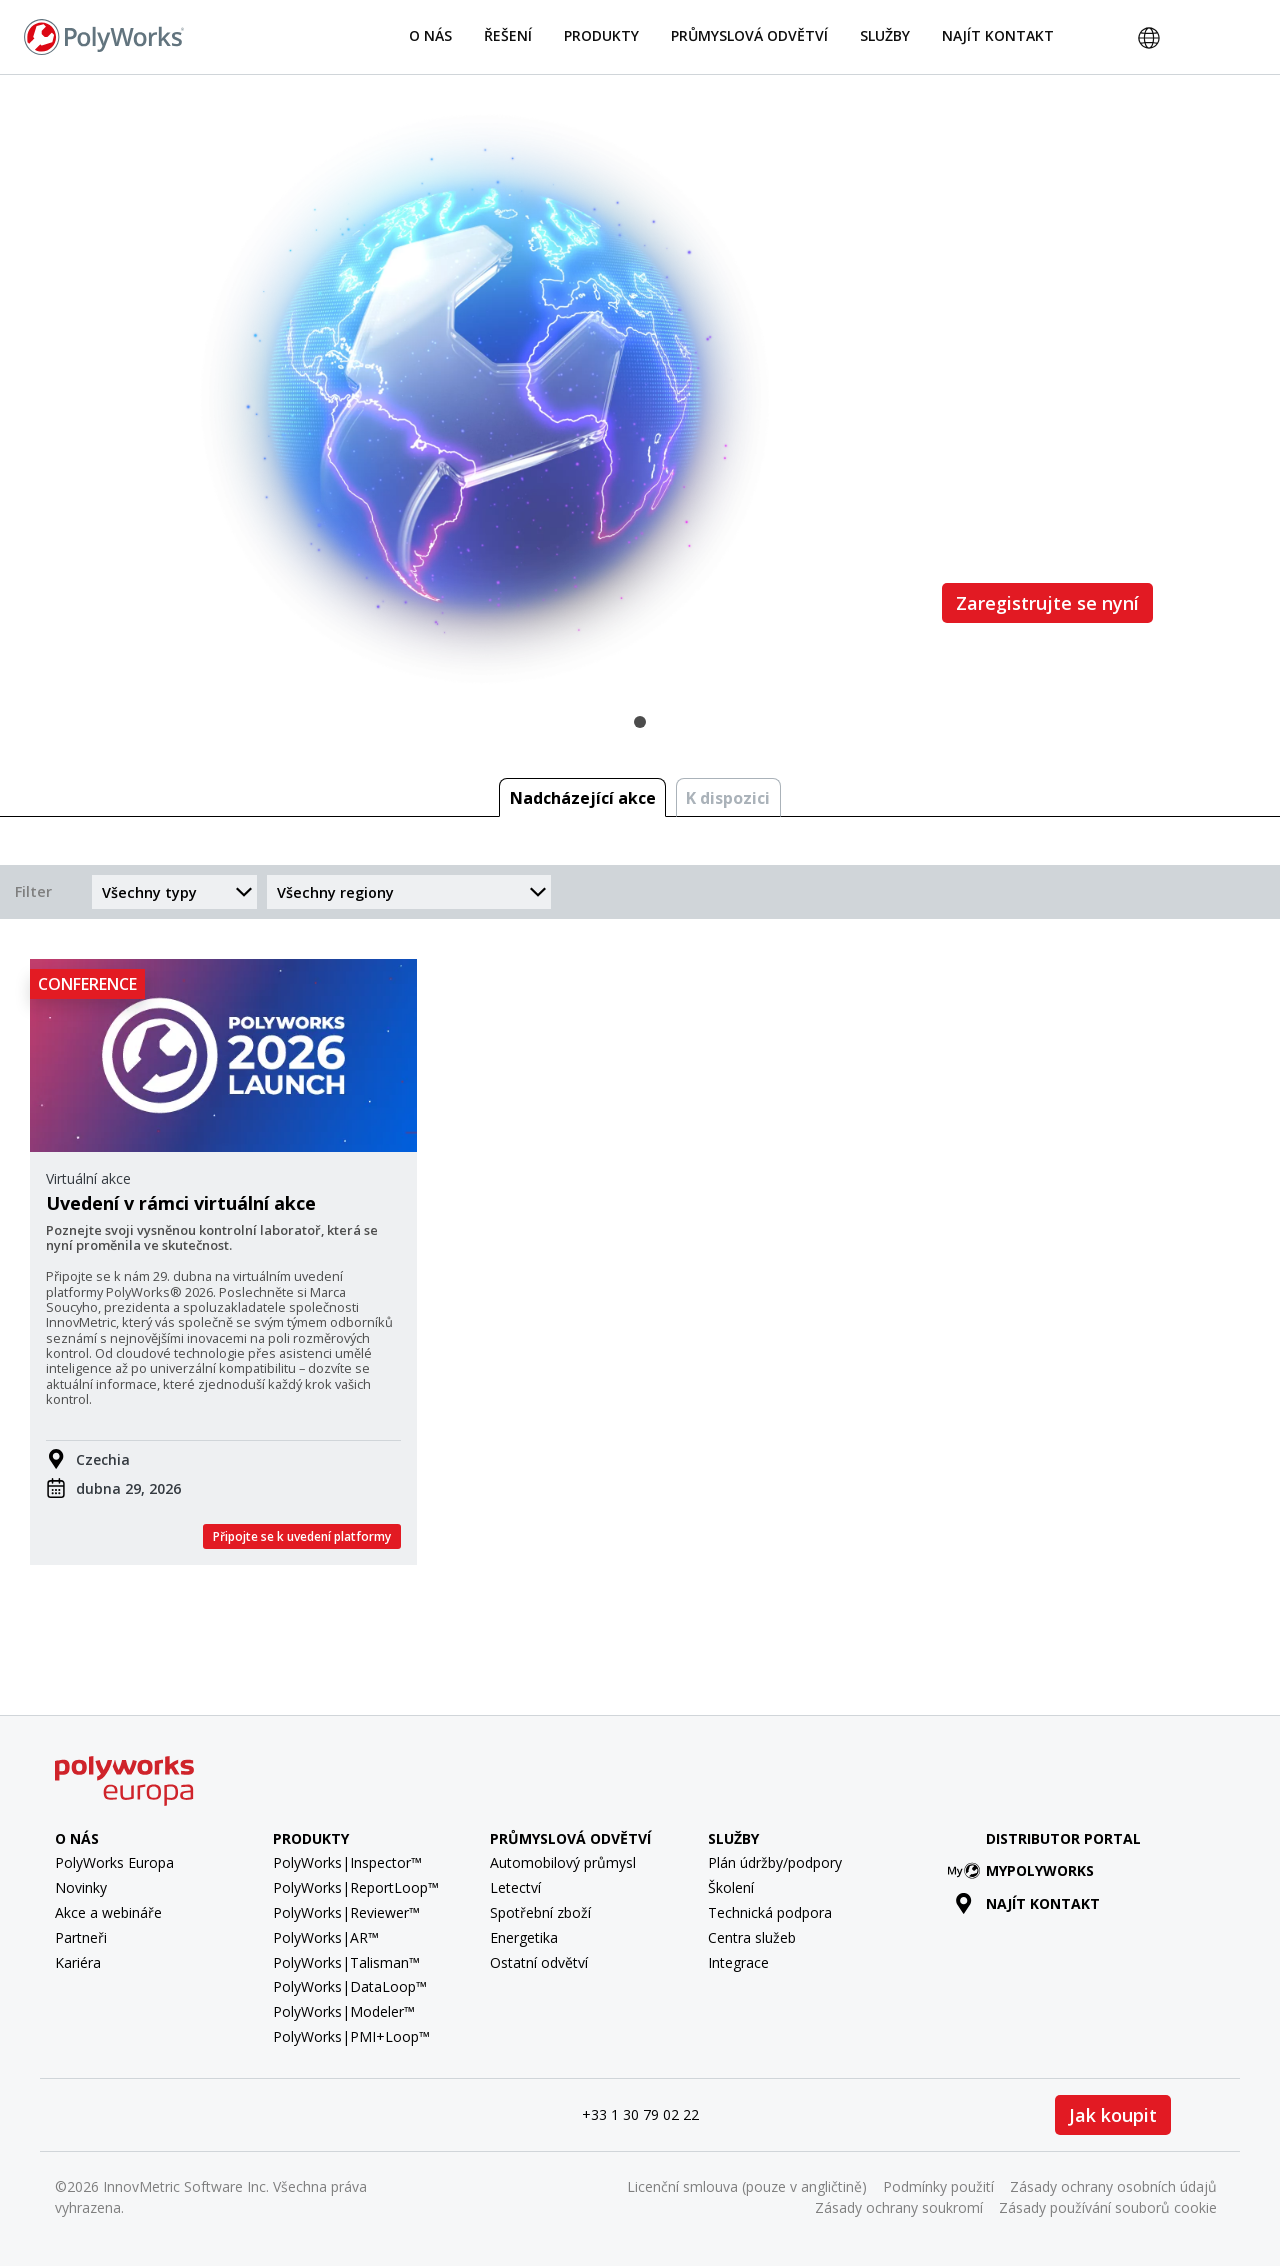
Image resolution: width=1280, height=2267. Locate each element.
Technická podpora (770, 1912)
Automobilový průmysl (563, 1862)
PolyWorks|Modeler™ (344, 2011)
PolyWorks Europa (114, 1862)
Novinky (81, 1887)
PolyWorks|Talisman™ (346, 1962)
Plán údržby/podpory (775, 1862)
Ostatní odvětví (539, 1962)
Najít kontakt (998, 35)
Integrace (738, 1962)
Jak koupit (1113, 2115)
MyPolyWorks (1024, 1870)
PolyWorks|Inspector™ (347, 1862)
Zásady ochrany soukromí (899, 2207)
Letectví (515, 1887)
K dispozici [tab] (728, 798)
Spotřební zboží (540, 1912)
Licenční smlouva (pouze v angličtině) (747, 2186)
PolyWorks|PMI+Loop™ (351, 2036)
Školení (731, 1887)
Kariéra (78, 1962)
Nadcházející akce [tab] (583, 798)
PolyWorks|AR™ (326, 1937)
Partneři (81, 1937)
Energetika (524, 1937)
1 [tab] (640, 722)
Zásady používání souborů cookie (1108, 2207)
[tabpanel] (640, 399)
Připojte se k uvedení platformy (302, 1536)
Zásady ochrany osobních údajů (1113, 2186)
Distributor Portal (1063, 1838)
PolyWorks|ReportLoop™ (356, 1887)
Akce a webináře (108, 1912)
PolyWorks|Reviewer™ (346, 1912)
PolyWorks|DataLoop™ (350, 1986)
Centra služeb (752, 1937)
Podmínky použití (938, 2186)
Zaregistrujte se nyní (1047, 603)
